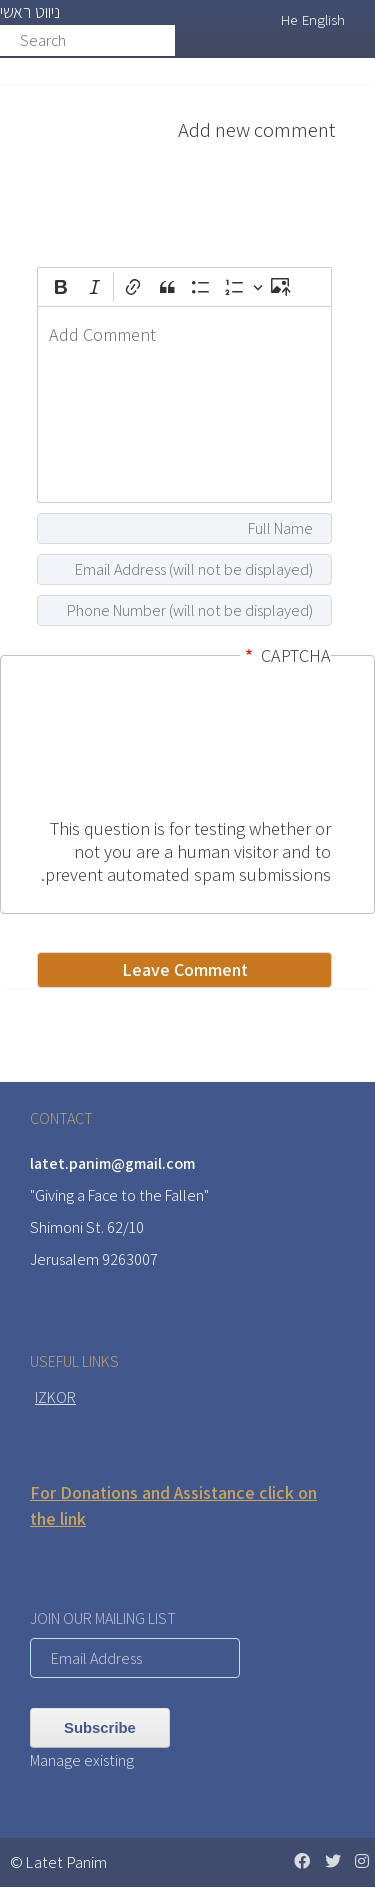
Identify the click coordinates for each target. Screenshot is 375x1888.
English (323, 19)
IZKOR (55, 1397)
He (289, 19)
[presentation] (249, 745)
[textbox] (184, 404)
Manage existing (82, 1760)
